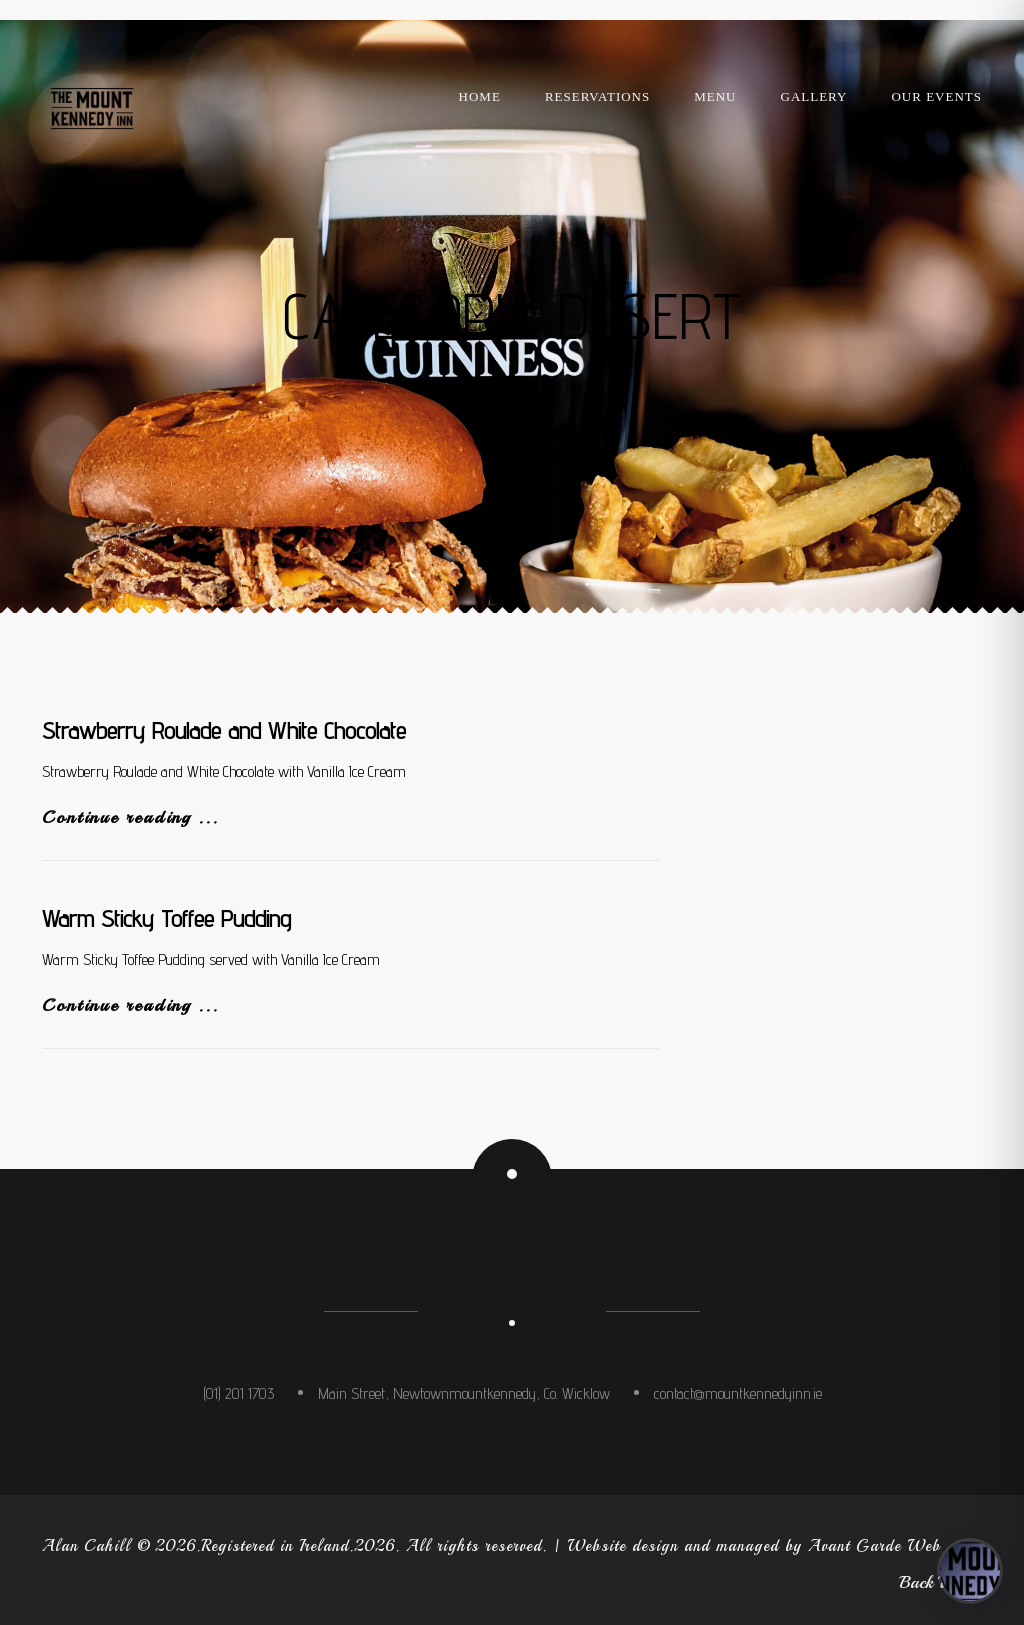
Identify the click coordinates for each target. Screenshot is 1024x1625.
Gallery (814, 96)
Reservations (597, 96)
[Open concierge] (970, 1571)
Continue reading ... (130, 817)
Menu (715, 96)
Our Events (936, 96)
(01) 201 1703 (238, 1393)
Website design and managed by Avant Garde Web (754, 1546)
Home (480, 96)
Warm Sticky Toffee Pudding (166, 918)
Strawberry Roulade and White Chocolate (224, 730)
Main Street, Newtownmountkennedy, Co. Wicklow (464, 1393)
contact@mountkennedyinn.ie (738, 1393)
